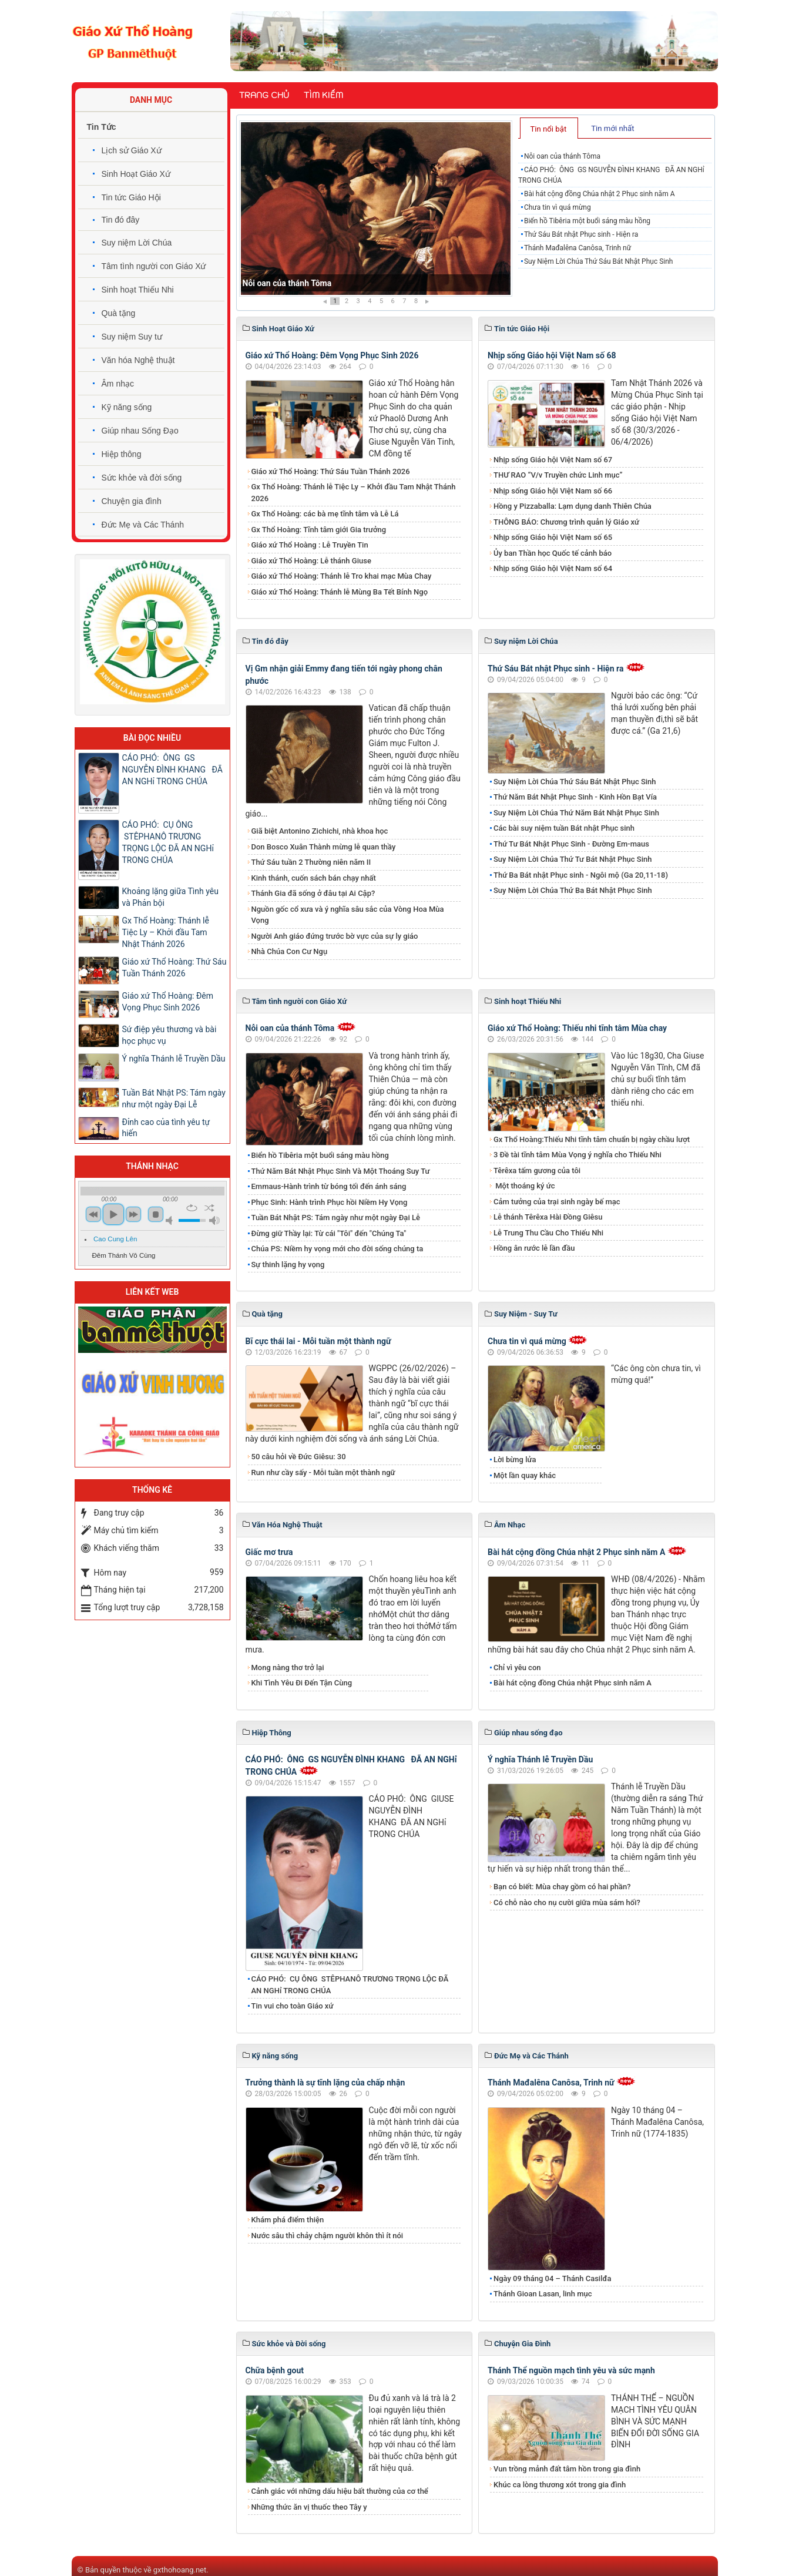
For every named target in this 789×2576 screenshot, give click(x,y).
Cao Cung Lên (115, 1238)
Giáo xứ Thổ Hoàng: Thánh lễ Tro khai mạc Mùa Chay (341, 576)
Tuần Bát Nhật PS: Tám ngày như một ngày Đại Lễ (335, 1217)
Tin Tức (101, 127)
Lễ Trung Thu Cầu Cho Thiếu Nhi (548, 1232)
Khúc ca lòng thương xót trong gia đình (559, 2484)
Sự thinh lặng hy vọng (288, 1264)
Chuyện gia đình (132, 501)
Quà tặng (119, 313)
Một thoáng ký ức (524, 1185)
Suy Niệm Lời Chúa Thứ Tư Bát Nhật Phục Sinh (572, 859)
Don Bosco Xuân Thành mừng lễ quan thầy (323, 846)
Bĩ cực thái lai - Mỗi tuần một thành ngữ (318, 1341)
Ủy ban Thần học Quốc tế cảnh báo (552, 553)
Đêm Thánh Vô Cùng (124, 1255)
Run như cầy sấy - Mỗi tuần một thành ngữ (323, 1472)
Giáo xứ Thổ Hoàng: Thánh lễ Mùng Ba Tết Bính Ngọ (339, 591)
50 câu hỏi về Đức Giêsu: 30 (298, 1456)
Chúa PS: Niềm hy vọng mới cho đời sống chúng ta (337, 1248)
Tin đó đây (121, 219)
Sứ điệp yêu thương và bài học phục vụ (169, 1035)
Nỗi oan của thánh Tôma (287, 283)
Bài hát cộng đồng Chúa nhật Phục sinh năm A (572, 1682)
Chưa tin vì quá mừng (557, 207)
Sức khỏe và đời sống (142, 477)
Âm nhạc (118, 383)
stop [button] (155, 1214)
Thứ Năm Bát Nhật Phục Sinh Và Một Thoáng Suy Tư (340, 1171)
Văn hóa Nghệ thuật (138, 360)
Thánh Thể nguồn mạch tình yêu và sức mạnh (571, 2370)
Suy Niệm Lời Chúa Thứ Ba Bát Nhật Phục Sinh (572, 890)
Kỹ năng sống (127, 407)
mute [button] (171, 1220)
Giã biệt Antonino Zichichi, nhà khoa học (319, 831)
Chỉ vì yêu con (517, 1667)
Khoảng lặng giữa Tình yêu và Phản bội (170, 897)
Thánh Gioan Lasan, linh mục (542, 2293)
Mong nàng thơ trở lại (287, 1667)
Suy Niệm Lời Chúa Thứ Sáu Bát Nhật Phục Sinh (598, 261)
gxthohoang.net (179, 2569)
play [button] (113, 1214)
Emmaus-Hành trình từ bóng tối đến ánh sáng (329, 1186)
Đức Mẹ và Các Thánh (143, 524)
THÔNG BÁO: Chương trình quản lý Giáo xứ (566, 522)
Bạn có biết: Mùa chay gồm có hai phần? (562, 1886)
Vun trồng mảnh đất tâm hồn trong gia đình (566, 2468)
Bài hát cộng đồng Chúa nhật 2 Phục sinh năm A (599, 194)
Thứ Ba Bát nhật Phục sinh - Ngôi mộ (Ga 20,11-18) (580, 875)
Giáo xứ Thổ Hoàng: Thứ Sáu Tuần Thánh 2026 (330, 471)
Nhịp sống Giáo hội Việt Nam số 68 (552, 355)
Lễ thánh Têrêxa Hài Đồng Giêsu (547, 1217)
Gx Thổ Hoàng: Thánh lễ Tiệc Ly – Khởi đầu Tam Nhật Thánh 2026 (353, 492)
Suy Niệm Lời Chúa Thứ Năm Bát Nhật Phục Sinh (576, 812)
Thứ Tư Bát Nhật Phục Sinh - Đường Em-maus (571, 843)
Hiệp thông (122, 454)
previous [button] (93, 1214)
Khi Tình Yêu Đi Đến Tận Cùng (301, 1682)
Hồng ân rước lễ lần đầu (534, 1248)
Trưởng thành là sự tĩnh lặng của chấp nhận (325, 2082)
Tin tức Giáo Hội (131, 197)
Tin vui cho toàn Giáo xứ (292, 2005)
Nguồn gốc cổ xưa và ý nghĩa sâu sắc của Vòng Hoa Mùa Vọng (347, 915)
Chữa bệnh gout (275, 2370)
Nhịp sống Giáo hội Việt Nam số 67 (552, 459)
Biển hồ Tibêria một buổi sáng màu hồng (587, 221)
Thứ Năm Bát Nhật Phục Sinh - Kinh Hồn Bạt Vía (575, 796)
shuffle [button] (209, 1208)
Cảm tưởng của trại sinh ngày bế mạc (556, 1201)
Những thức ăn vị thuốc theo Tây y (309, 2507)
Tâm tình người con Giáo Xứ (154, 266)
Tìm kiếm (323, 95)
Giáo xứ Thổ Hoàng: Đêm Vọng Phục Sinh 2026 (332, 355)
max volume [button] (214, 1220)
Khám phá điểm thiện (287, 2219)
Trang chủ (264, 95)
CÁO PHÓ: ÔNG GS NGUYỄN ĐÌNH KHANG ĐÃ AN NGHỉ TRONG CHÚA (611, 175)
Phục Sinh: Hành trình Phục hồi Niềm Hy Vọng (329, 1202)
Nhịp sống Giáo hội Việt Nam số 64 (552, 568)
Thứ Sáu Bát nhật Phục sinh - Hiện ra (581, 234)
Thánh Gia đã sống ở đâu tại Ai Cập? (313, 893)
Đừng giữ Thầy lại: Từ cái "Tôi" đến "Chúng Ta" (329, 1233)
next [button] (133, 1214)
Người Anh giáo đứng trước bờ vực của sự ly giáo (334, 936)
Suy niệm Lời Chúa (137, 242)
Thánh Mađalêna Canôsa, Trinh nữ (577, 248)
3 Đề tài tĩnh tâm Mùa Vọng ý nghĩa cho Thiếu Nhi (577, 1154)
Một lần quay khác (524, 1475)
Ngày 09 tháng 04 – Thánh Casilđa (552, 2278)
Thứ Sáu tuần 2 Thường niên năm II (311, 862)
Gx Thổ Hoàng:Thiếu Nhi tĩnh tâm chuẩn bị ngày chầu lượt (591, 1139)
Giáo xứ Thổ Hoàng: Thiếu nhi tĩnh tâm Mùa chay (577, 1028)
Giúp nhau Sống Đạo (140, 430)
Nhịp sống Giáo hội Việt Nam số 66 (552, 490)
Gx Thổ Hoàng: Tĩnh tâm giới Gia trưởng (319, 529)
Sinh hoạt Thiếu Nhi (138, 289)
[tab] (549, 128)
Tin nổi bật (548, 129)
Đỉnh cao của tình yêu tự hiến (166, 1127)
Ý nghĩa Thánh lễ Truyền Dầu (540, 1759)
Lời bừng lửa (514, 1459)
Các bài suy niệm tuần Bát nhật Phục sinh (563, 828)
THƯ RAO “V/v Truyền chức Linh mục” (558, 475)
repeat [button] (191, 1208)
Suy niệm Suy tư (132, 336)
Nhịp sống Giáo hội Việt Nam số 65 (552, 537)
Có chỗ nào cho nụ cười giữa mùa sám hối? (566, 1902)
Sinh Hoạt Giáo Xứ (136, 174)
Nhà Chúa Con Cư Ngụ (289, 951)
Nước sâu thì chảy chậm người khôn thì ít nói (327, 2235)
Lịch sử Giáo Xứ (132, 150)
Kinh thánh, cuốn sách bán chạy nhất (313, 878)
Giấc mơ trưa (269, 1552)
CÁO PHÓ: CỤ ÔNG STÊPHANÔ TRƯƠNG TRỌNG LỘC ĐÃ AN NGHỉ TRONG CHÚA (350, 1984)
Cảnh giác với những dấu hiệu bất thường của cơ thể (341, 2491)
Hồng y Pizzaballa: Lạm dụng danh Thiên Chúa (572, 506)
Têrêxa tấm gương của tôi (536, 1170)
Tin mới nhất (612, 128)
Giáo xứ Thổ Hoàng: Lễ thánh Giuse (311, 560)
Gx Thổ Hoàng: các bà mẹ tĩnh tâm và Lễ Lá (325, 513)
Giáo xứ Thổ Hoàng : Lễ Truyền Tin (309, 544)
